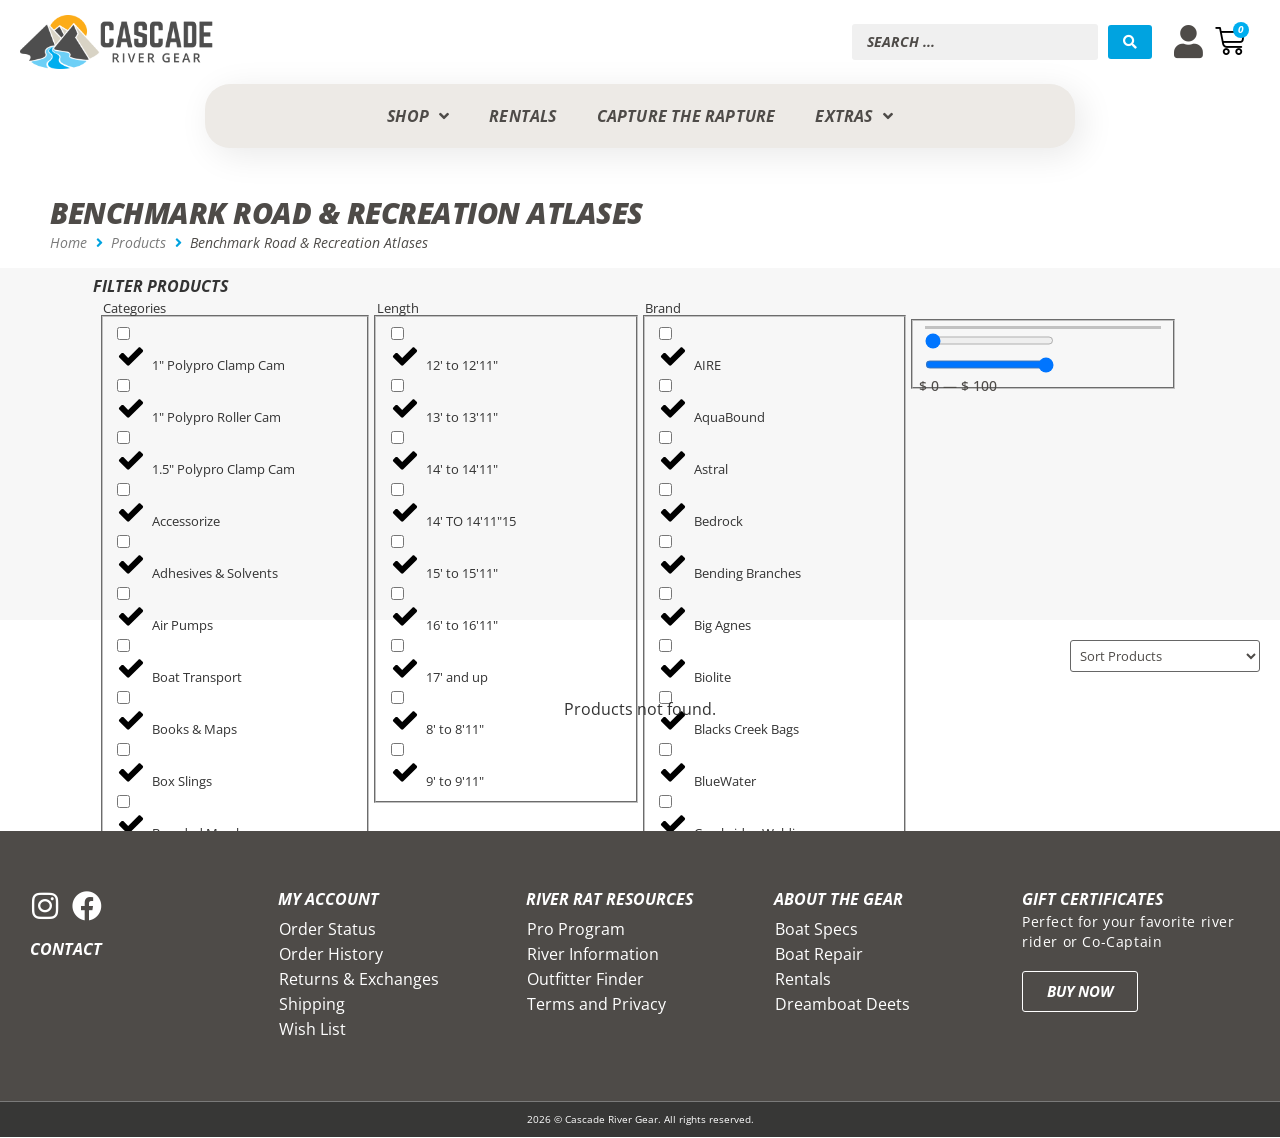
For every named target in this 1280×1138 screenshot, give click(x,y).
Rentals (803, 980)
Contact (66, 950)
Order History (331, 955)
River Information (593, 955)
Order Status (327, 930)
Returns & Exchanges (359, 980)
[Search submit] (1130, 42)
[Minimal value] (989, 340)
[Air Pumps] (123, 593)
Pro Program (576, 930)
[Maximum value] (989, 364)
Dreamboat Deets (842, 1005)
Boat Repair (819, 955)
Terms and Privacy (596, 1005)
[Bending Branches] (665, 541)
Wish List (312, 1030)
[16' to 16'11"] (397, 593)
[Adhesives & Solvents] (123, 541)
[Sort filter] (1157, 656)
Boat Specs (816, 930)
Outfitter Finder (585, 980)
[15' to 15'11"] (397, 541)
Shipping (312, 1005)
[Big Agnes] (665, 593)
